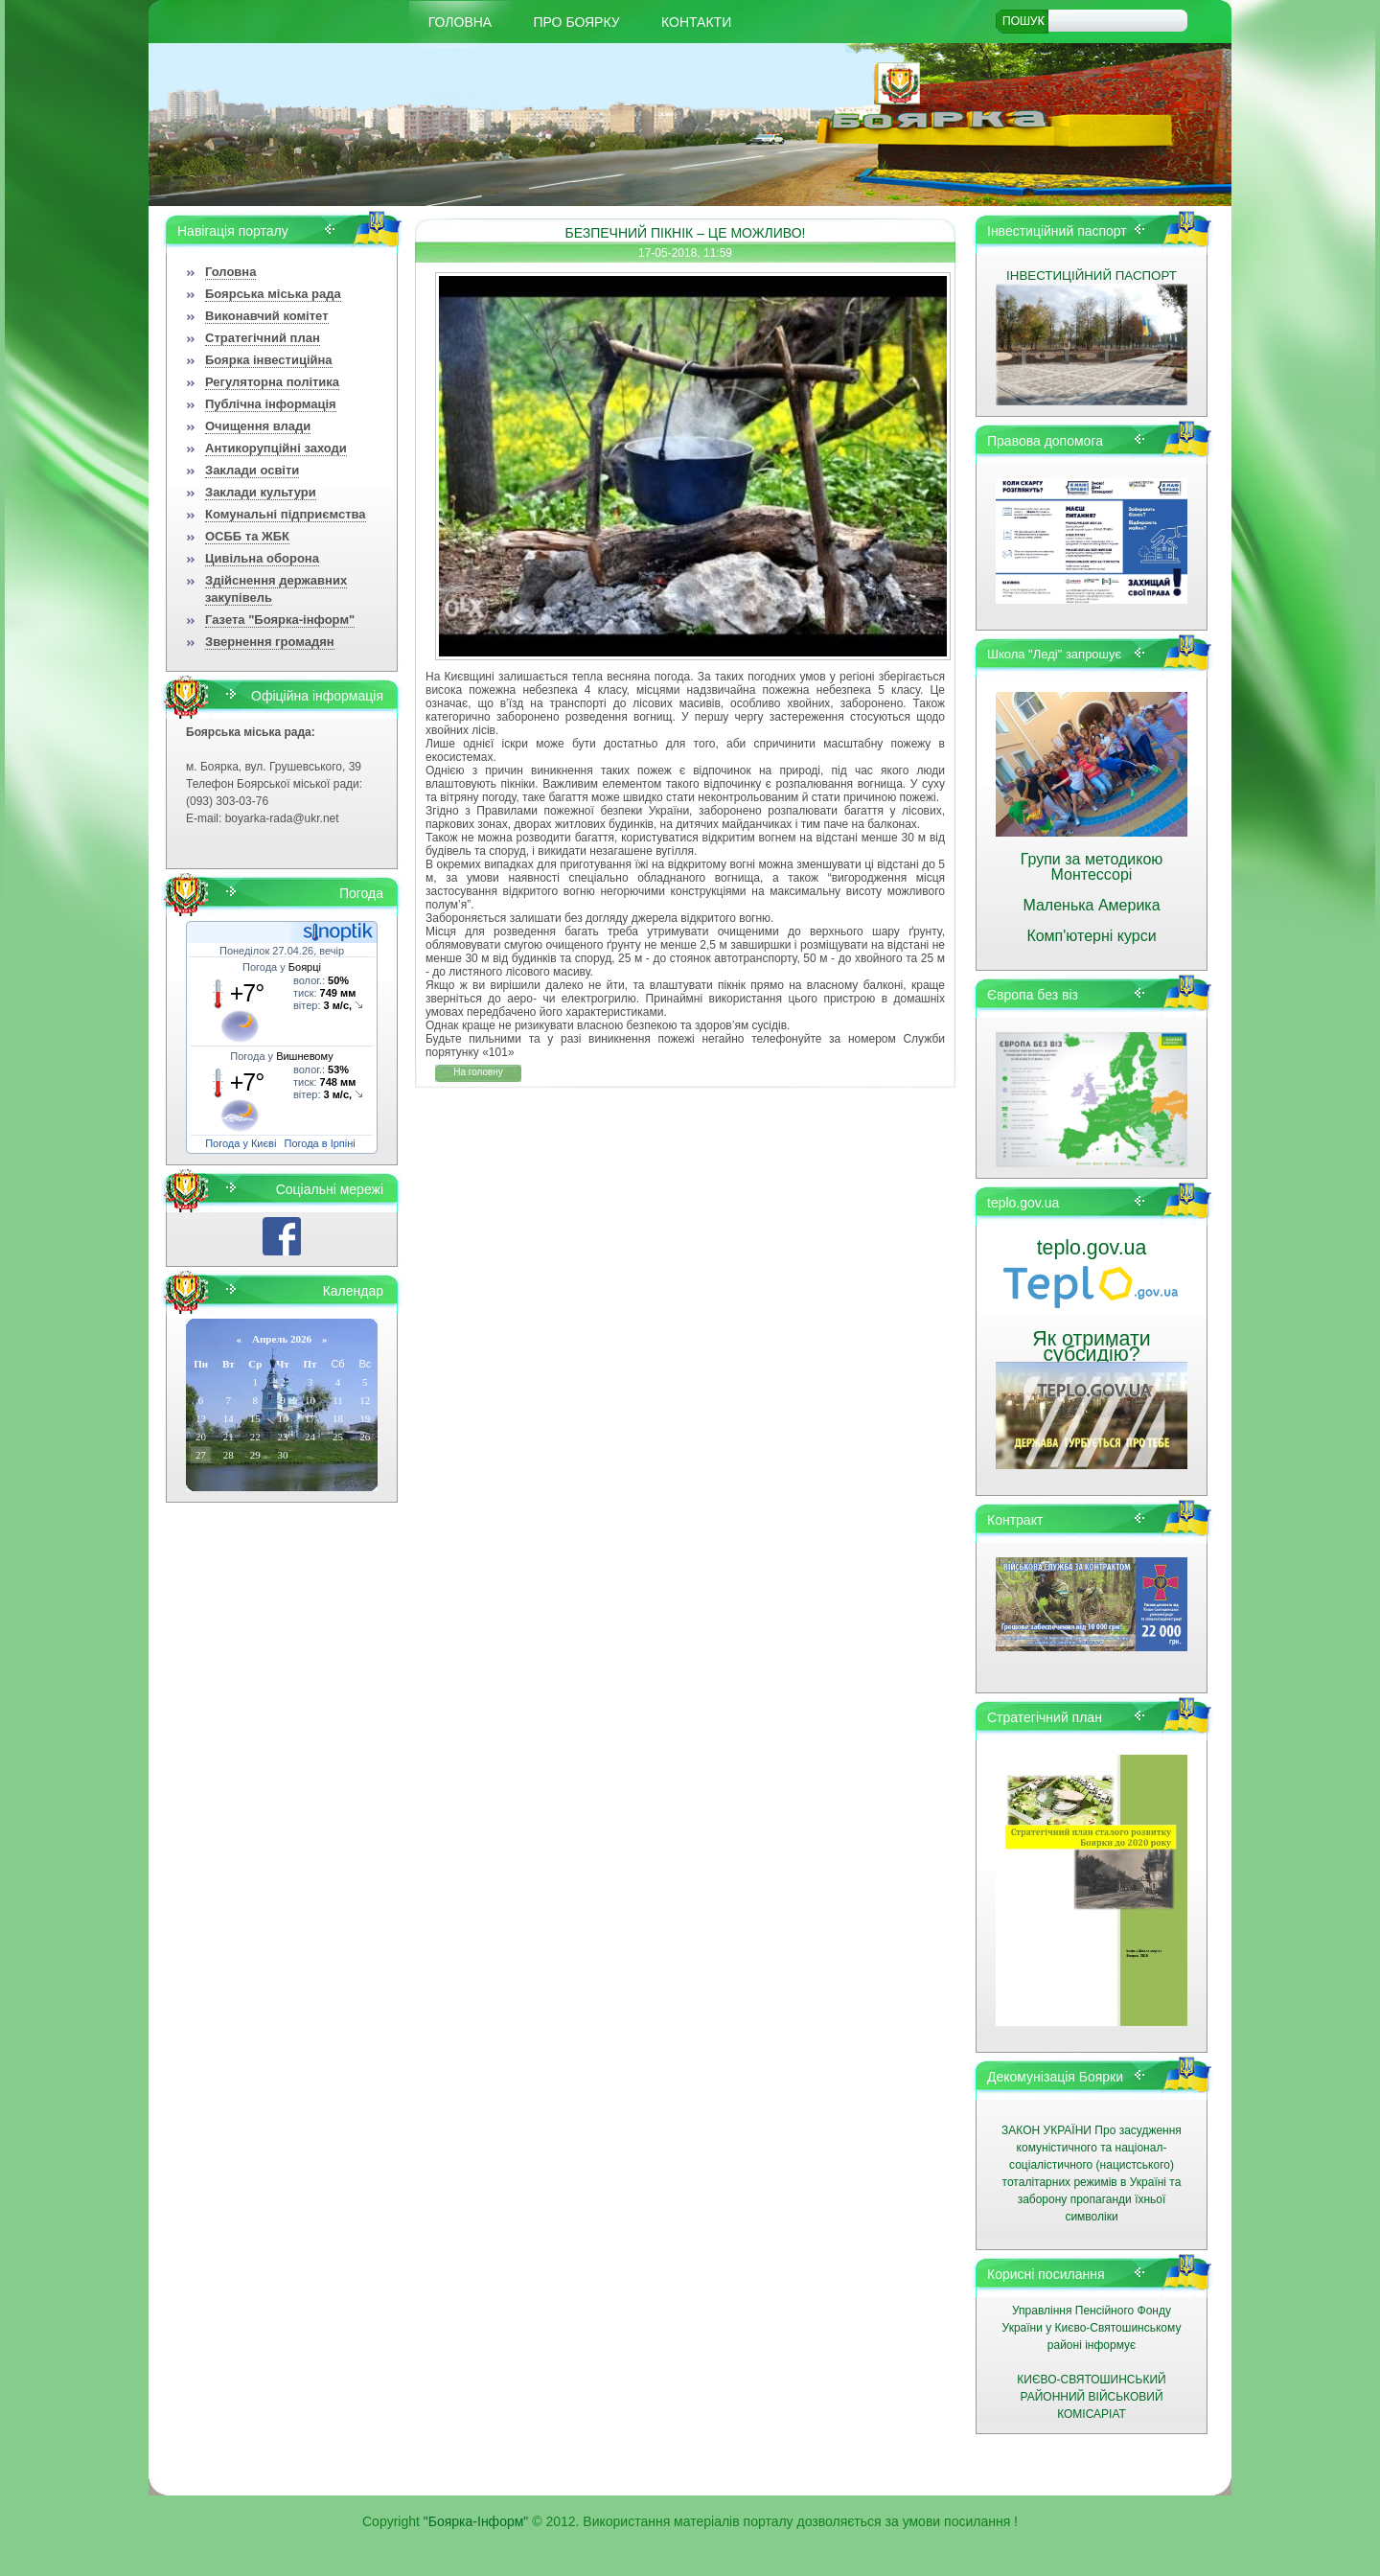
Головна (460, 22)
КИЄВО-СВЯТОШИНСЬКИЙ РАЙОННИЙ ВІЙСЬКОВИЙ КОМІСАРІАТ (1091, 2397)
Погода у (281, 967)
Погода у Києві (240, 1143)
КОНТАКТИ (696, 22)
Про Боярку (577, 22)
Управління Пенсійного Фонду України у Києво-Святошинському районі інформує (1092, 2328)
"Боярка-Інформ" (476, 2521)
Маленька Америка (1091, 905)
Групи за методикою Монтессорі (1092, 867)
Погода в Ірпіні (320, 1143)
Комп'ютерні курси (1091, 936)
